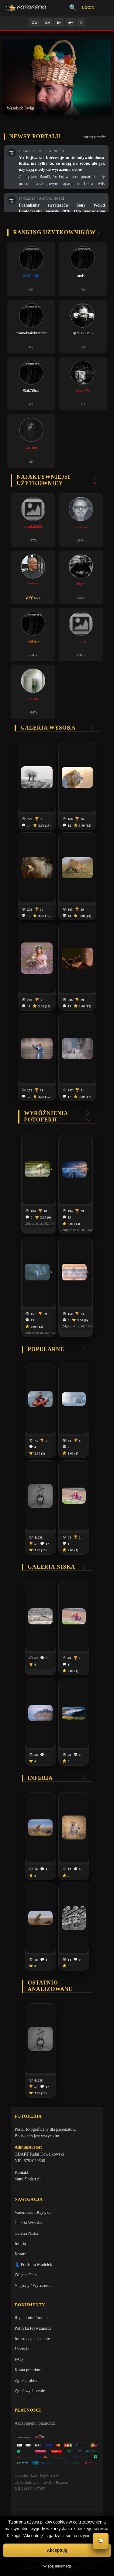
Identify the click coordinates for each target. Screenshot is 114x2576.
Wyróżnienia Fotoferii (46, 1116)
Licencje (22, 2349)
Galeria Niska (26, 2233)
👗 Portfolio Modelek (33, 2264)
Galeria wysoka (48, 728)
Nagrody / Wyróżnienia (34, 2285)
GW (35, 22)
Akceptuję (57, 2550)
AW (70, 22)
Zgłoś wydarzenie (30, 2391)
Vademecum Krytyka (33, 2212)
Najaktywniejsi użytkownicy (43, 480)
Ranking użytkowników (54, 232)
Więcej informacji (57, 2566)
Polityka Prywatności (33, 2328)
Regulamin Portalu (31, 2317)
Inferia (40, 1778)
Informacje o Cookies (33, 2338)
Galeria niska (51, 1567)
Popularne (46, 1349)
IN (58, 22)
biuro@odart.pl (28, 2179)
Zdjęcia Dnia (26, 2275)
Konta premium (28, 2370)
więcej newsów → (96, 137)
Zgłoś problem (27, 2380)
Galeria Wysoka (28, 2222)
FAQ (19, 2359)
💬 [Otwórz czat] (100, 2541)
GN (47, 22)
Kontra (20, 2254)
